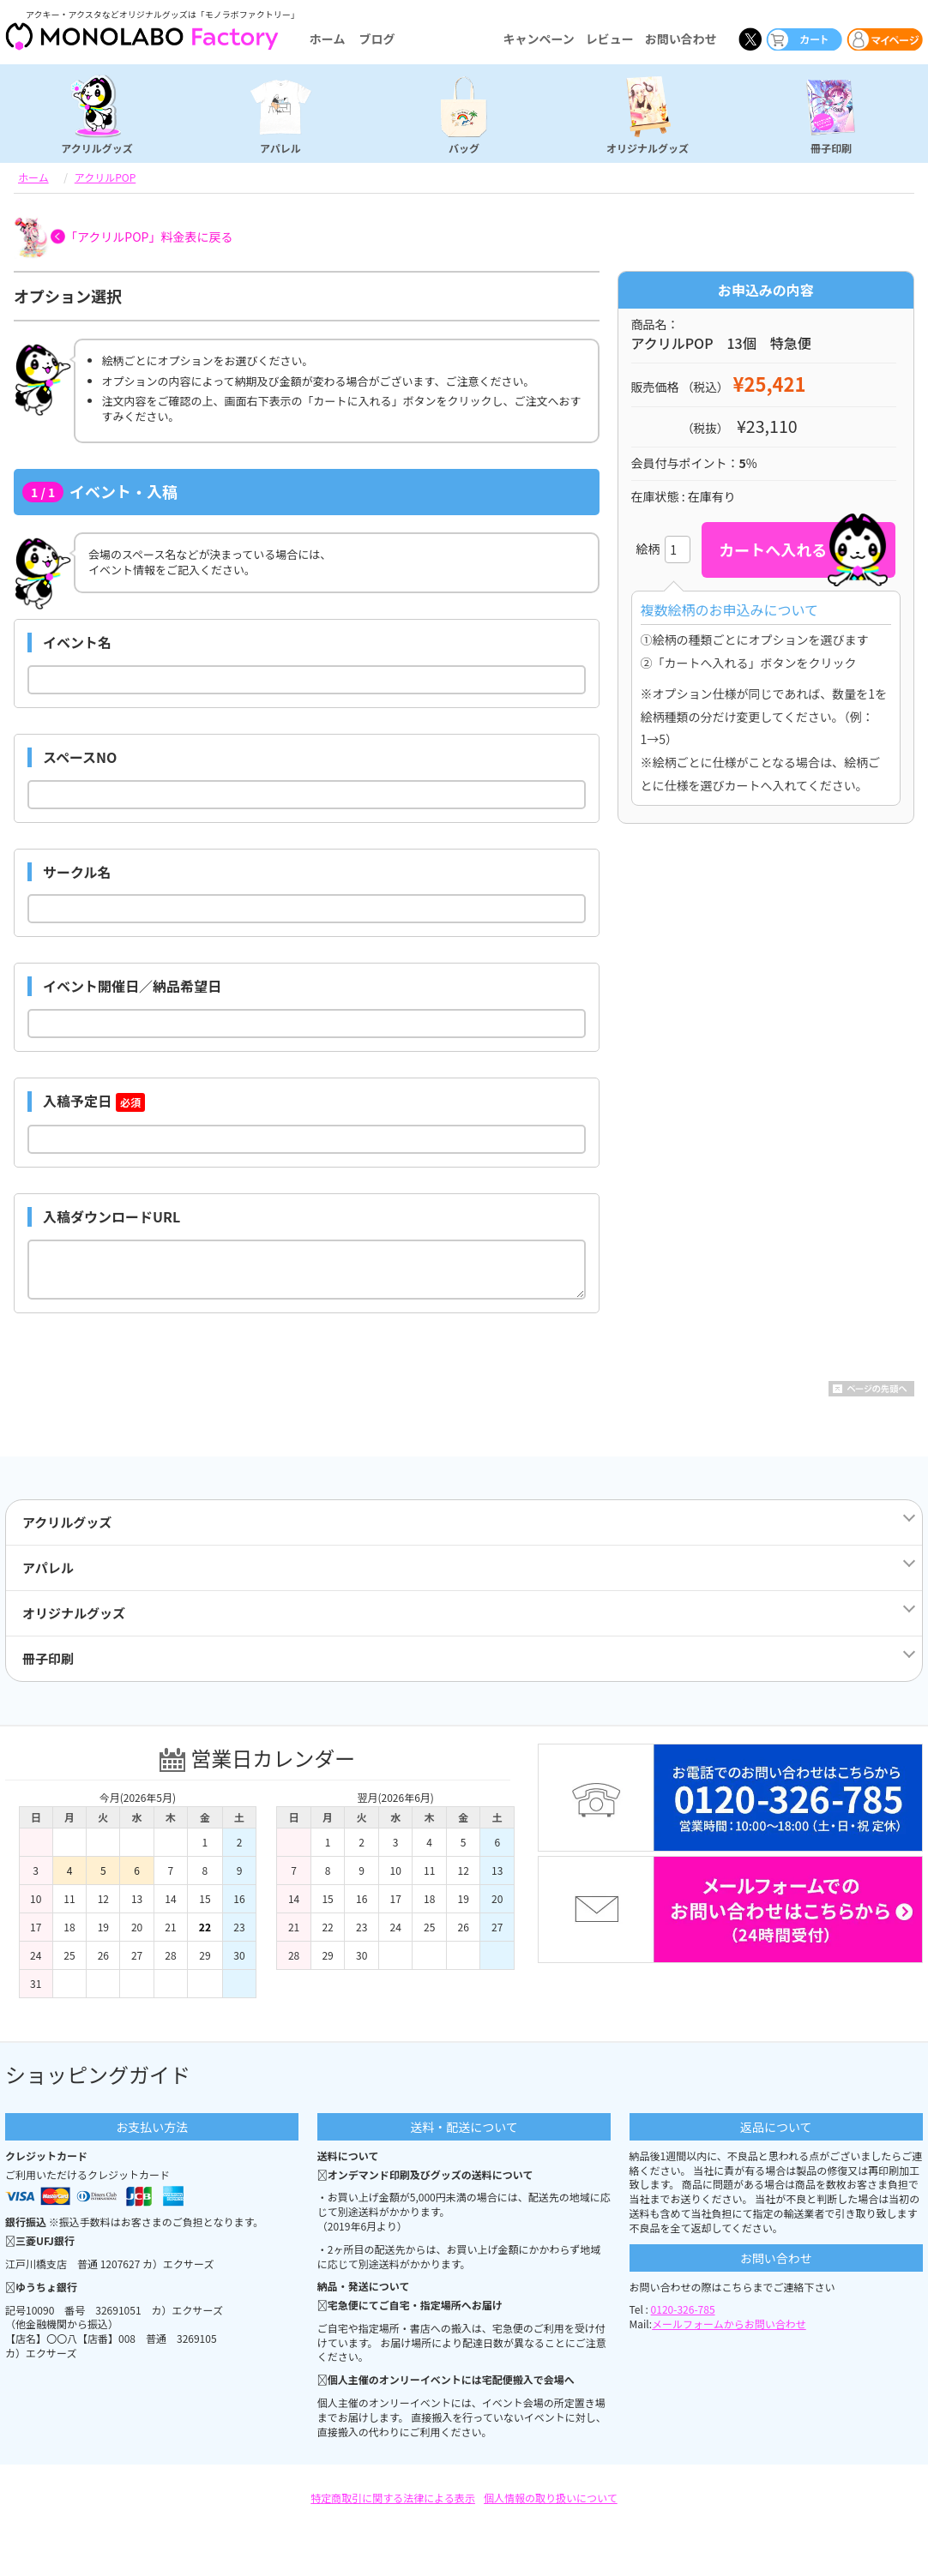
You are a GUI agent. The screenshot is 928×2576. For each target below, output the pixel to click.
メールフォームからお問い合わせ (729, 2323)
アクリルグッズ (96, 147)
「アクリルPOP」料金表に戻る (148, 236)
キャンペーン (538, 38)
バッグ (464, 147)
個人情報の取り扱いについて (551, 2497)
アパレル (280, 147)
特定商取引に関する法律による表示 (392, 2497)
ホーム (328, 38)
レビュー (610, 38)
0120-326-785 (683, 2309)
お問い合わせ (681, 38)
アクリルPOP (105, 177)
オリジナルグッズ (647, 147)
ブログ (377, 38)
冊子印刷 (831, 147)
